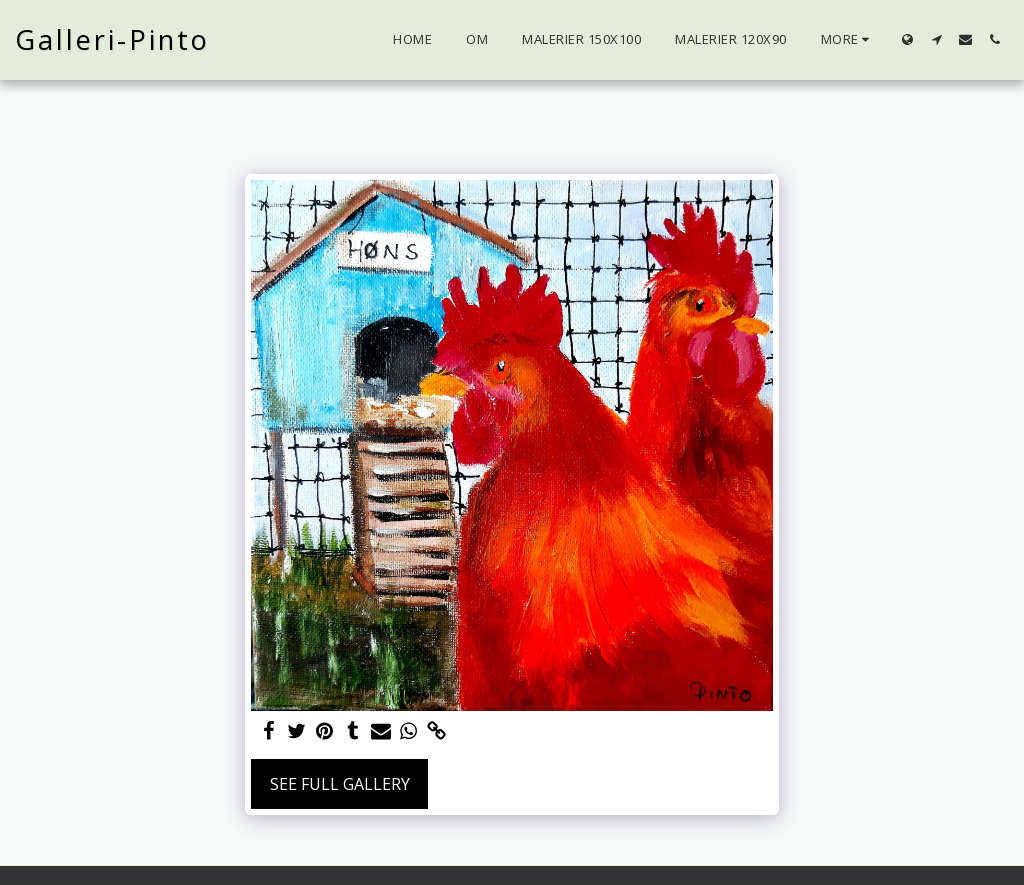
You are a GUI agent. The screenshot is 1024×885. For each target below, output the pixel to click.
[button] (936, 39)
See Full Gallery (340, 784)
